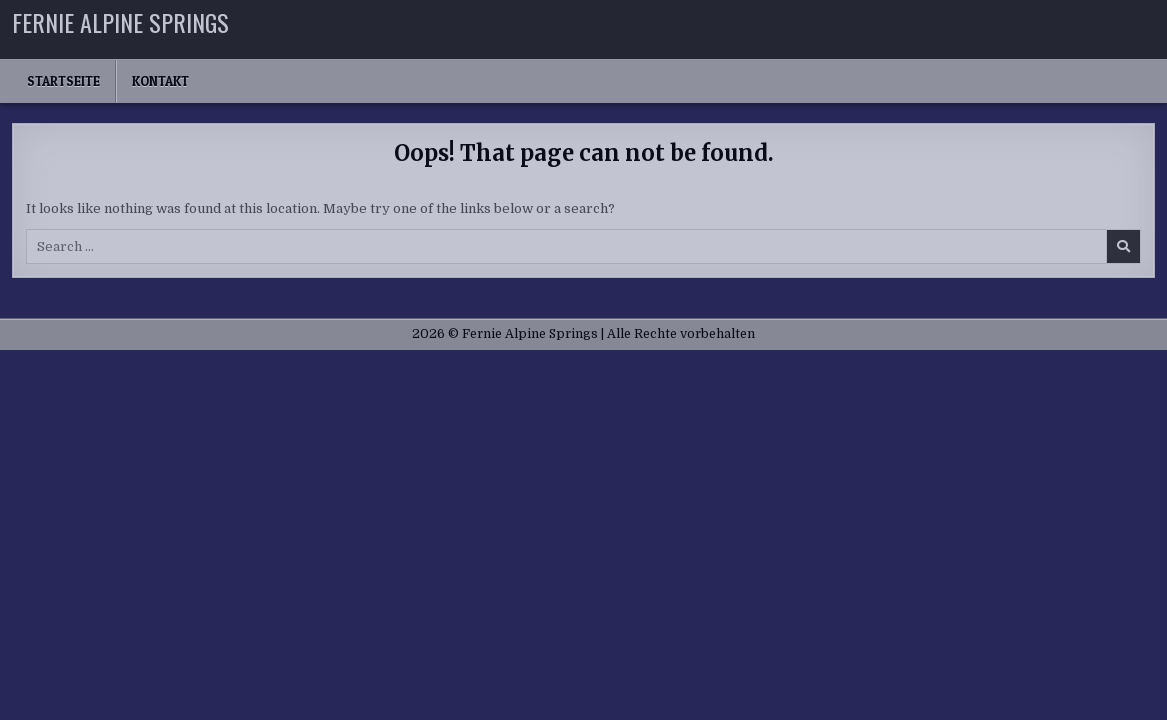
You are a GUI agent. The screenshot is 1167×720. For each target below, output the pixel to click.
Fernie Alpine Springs (120, 22)
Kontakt (160, 81)
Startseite (63, 81)
